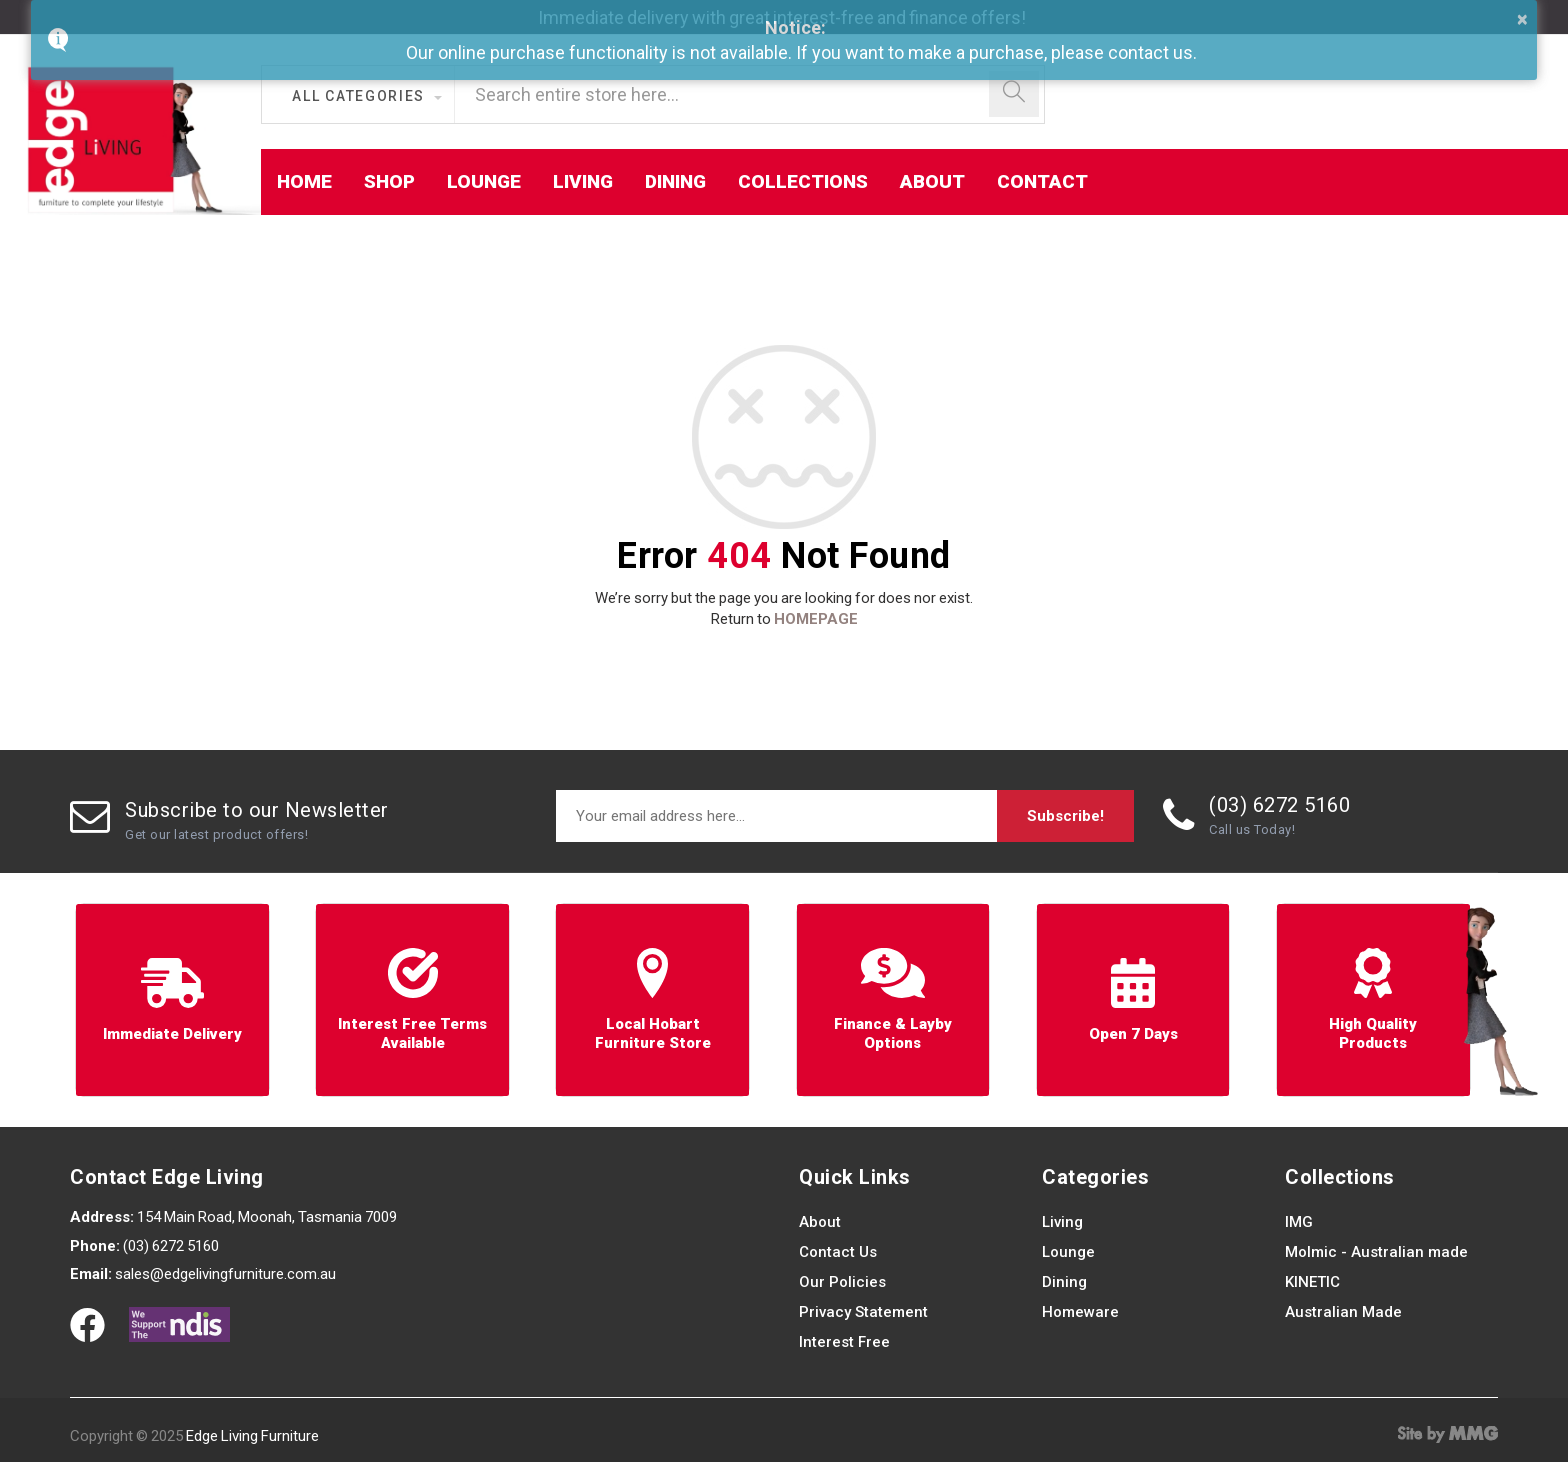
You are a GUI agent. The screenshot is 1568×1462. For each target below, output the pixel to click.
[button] (366, 96)
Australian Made (1343, 1312)
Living (583, 181)
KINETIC (1312, 1282)
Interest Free (844, 1342)
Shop (389, 181)
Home (304, 181)
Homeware (1080, 1312)
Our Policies (842, 1282)
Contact (1042, 181)
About (932, 181)
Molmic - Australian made (1376, 1252)
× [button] (1522, 19)
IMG (1299, 1222)
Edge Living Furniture (252, 1436)
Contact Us (838, 1252)
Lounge (484, 181)
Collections (803, 181)
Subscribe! (1065, 816)
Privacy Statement (863, 1312)
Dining (675, 181)
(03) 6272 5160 (1279, 805)
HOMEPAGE (816, 619)
